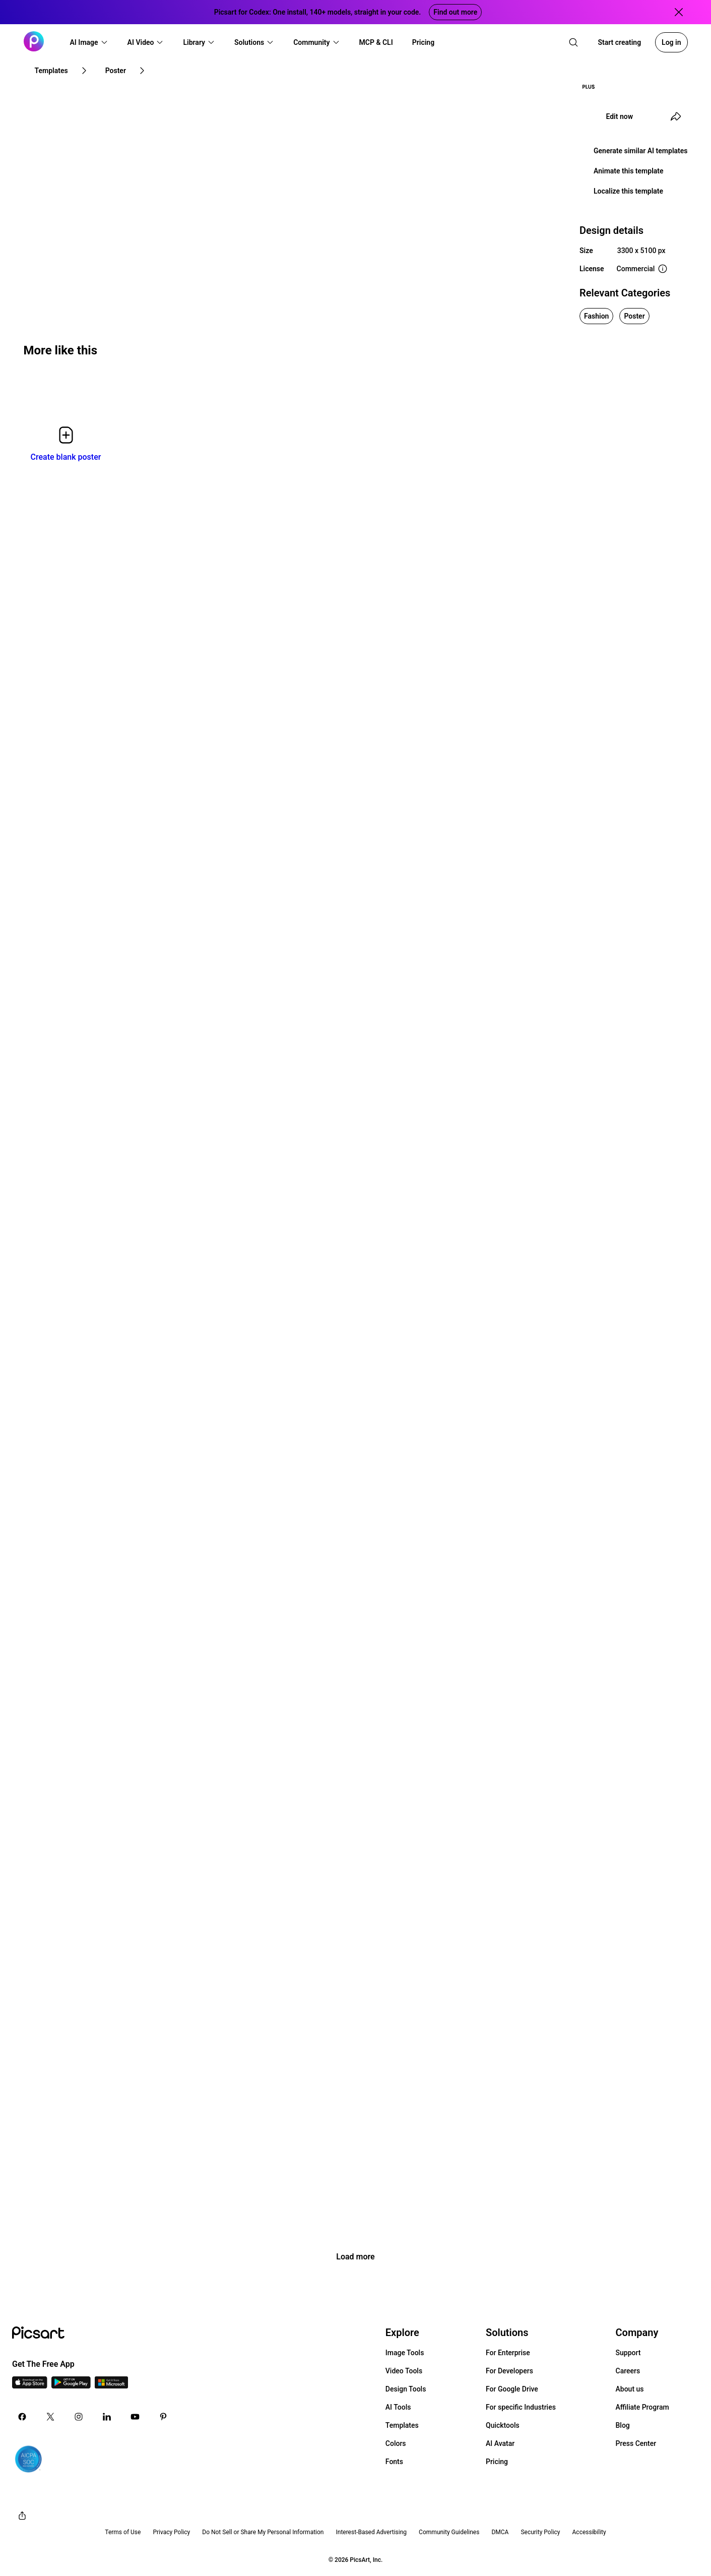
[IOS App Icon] (29, 2385)
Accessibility (589, 2532)
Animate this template (629, 171)
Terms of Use (123, 2532)
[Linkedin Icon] (107, 2417)
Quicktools (503, 2425)
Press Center (636, 2443)
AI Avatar (500, 2443)
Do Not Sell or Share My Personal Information (263, 2532)
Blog (623, 2425)
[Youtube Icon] (135, 2417)
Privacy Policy (171, 2532)
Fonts (394, 2462)
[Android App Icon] (71, 2385)
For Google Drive (512, 2389)
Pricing (497, 2462)
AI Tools (398, 2407)
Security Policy (540, 2532)
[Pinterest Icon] (163, 2417)
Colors (395, 2443)
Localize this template (628, 191)
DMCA (499, 2532)
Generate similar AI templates (641, 151)
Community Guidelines (449, 2532)
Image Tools (404, 2353)
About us (630, 2389)
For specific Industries (521, 2407)
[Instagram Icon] (79, 2417)
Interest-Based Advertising (371, 2532)
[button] (89, 42)
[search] (573, 42)
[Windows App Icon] (111, 2385)
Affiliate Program (642, 2407)
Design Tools (405, 2389)
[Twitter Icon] (50, 2417)
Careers (628, 2371)
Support (628, 2353)
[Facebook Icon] (22, 2417)
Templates (402, 2425)
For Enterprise (508, 2353)
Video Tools (403, 2371)
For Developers (509, 2371)
